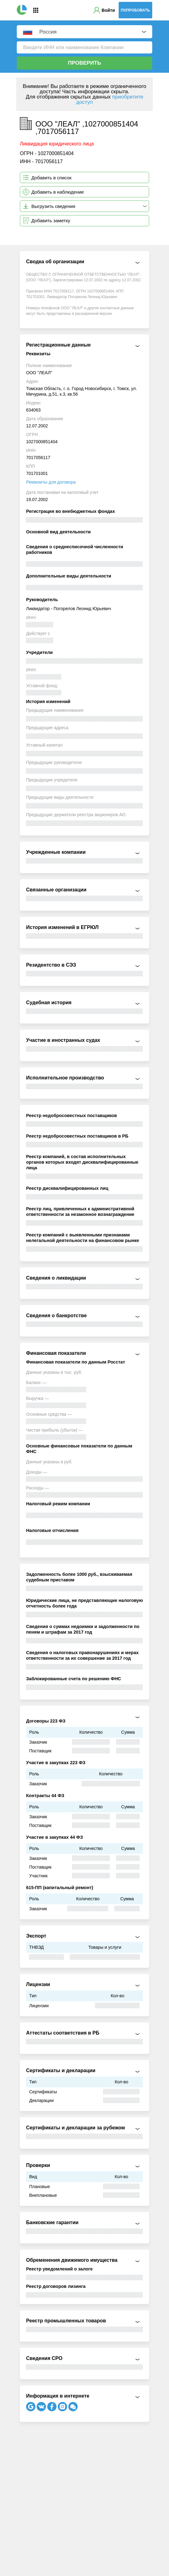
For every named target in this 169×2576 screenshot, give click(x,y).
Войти (108, 10)
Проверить (84, 63)
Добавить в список (51, 177)
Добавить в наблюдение (57, 192)
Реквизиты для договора (50, 482)
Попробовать (135, 10)
